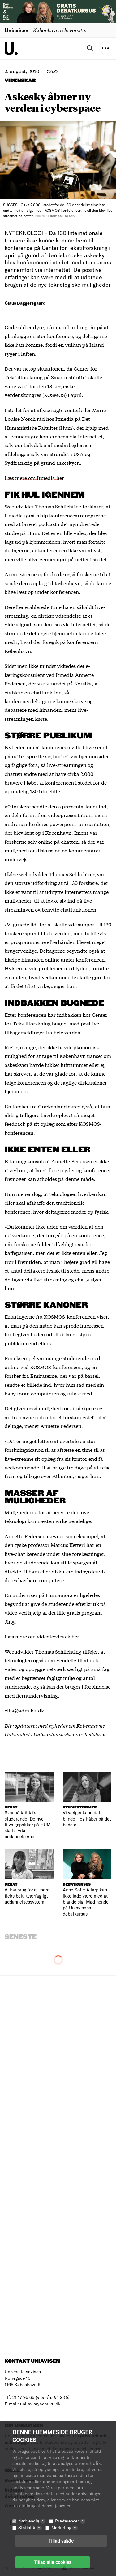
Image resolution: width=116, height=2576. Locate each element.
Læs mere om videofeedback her (42, 1636)
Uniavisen (16, 30)
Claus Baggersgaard (25, 303)
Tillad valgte (61, 2540)
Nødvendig (31, 2520)
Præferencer (70, 2520)
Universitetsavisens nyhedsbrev (69, 1734)
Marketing (64, 2527)
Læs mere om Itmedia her (34, 477)
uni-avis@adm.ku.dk (40, 2403)
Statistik (30, 2527)
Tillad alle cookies (52, 2562)
